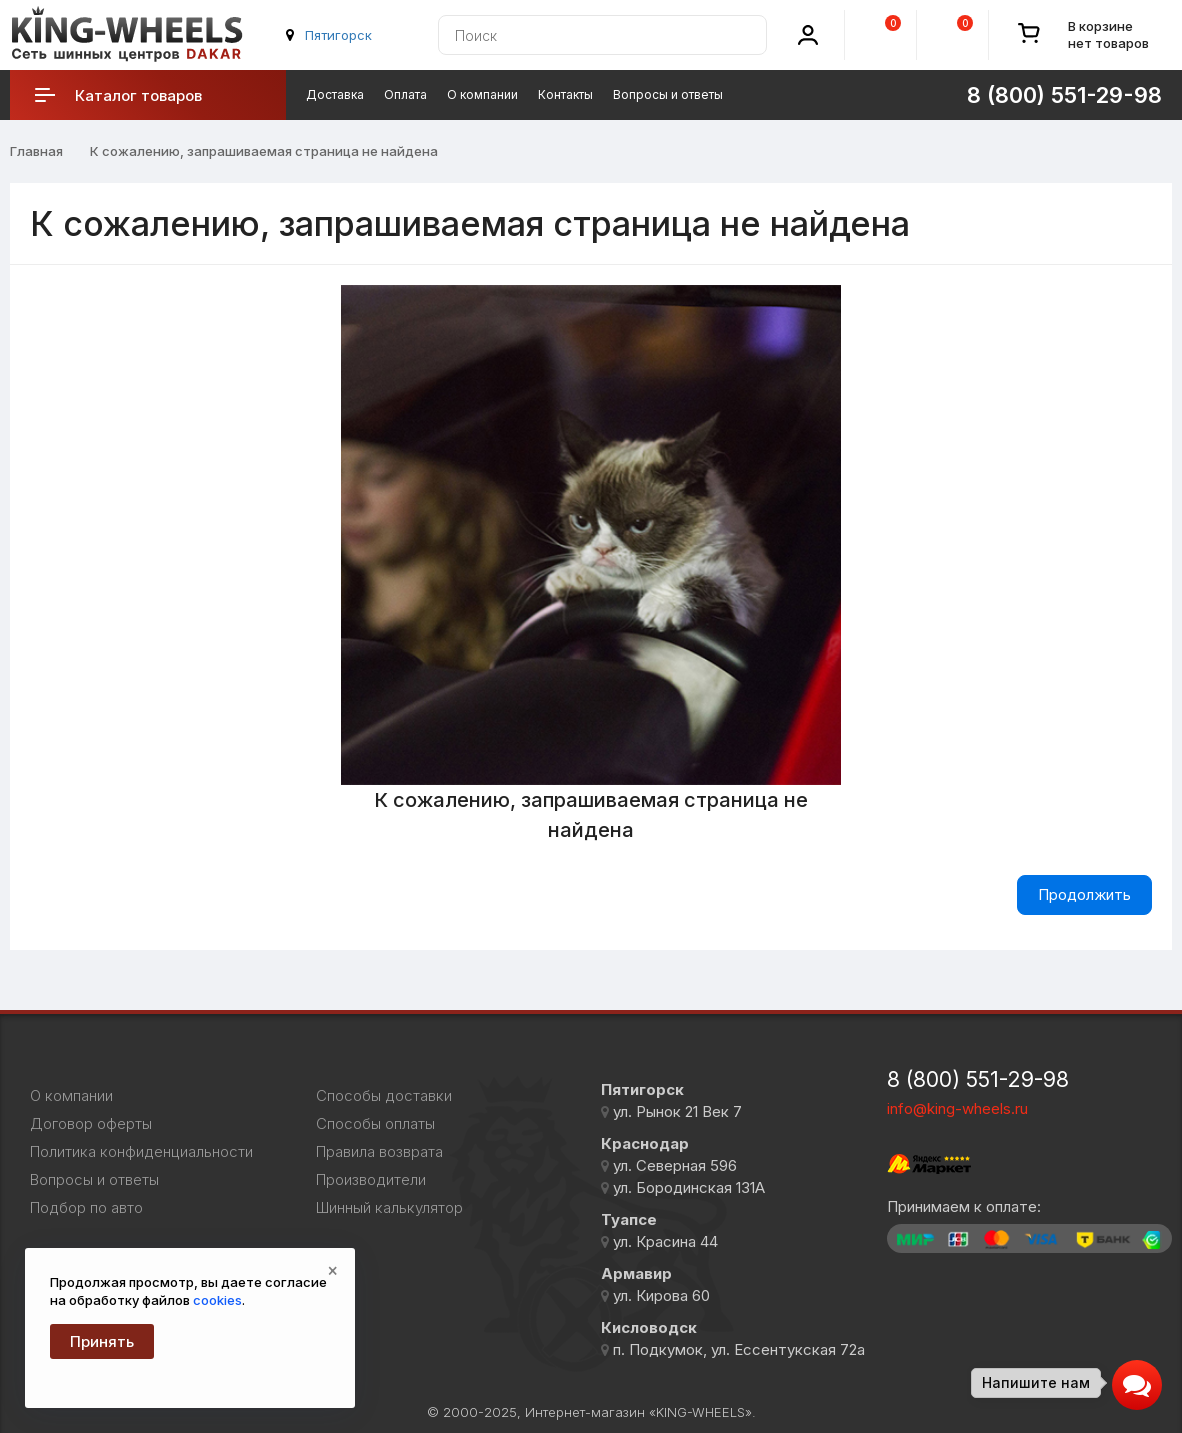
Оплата (405, 94)
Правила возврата (379, 1152)
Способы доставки (384, 1096)
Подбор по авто (86, 1208)
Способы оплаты (375, 1124)
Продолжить (1084, 894)
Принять (102, 1341)
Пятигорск (338, 35)
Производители (371, 1180)
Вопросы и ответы (668, 94)
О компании (482, 94)
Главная (36, 151)
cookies (217, 1300)
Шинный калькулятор (389, 1208)
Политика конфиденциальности (141, 1152)
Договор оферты (91, 1124)
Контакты (565, 94)
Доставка (335, 94)
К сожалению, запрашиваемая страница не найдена (264, 151)
